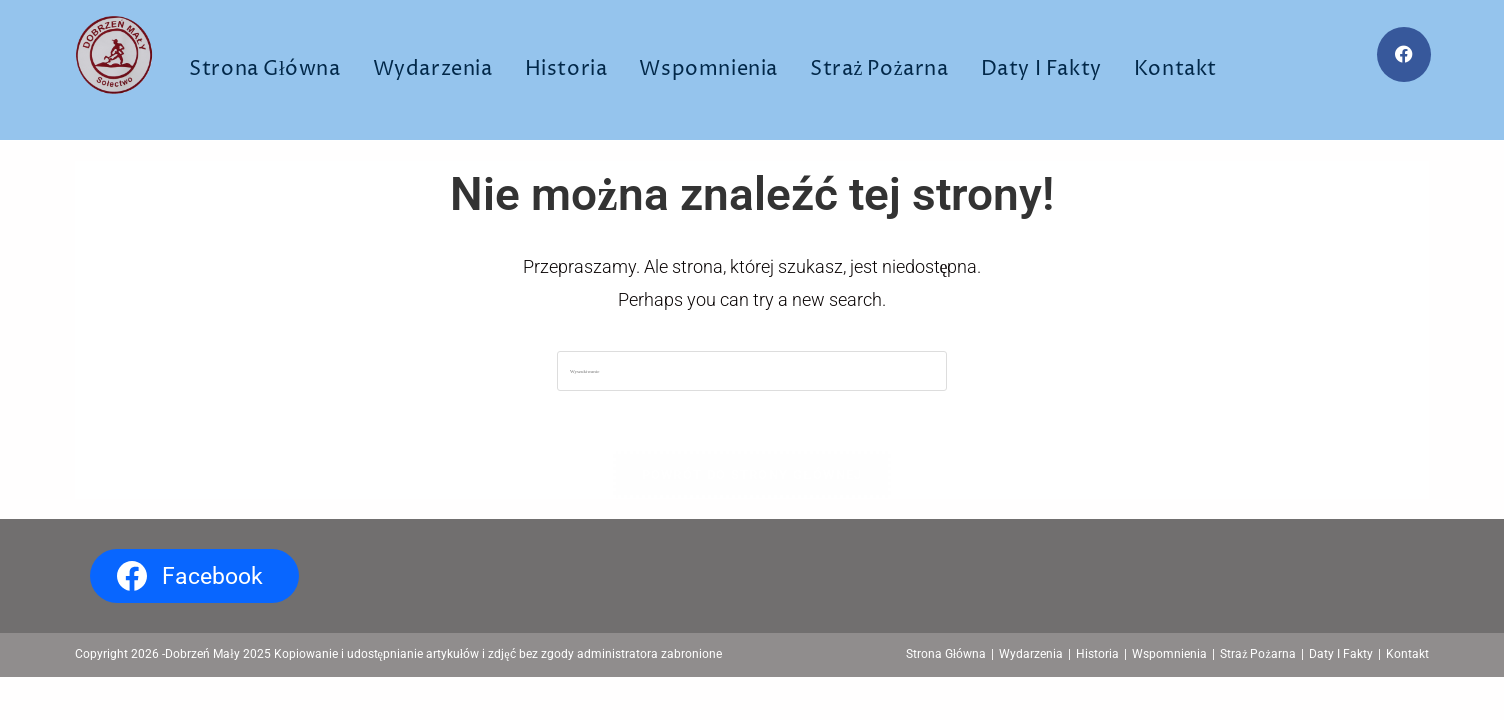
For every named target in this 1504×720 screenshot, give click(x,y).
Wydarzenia (1031, 654)
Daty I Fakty (1341, 654)
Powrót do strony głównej (752, 474)
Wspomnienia (1169, 654)
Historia (1097, 654)
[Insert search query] (752, 371)
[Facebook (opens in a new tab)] (1404, 54)
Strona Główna (946, 654)
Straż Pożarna (1258, 654)
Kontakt (1407, 654)
